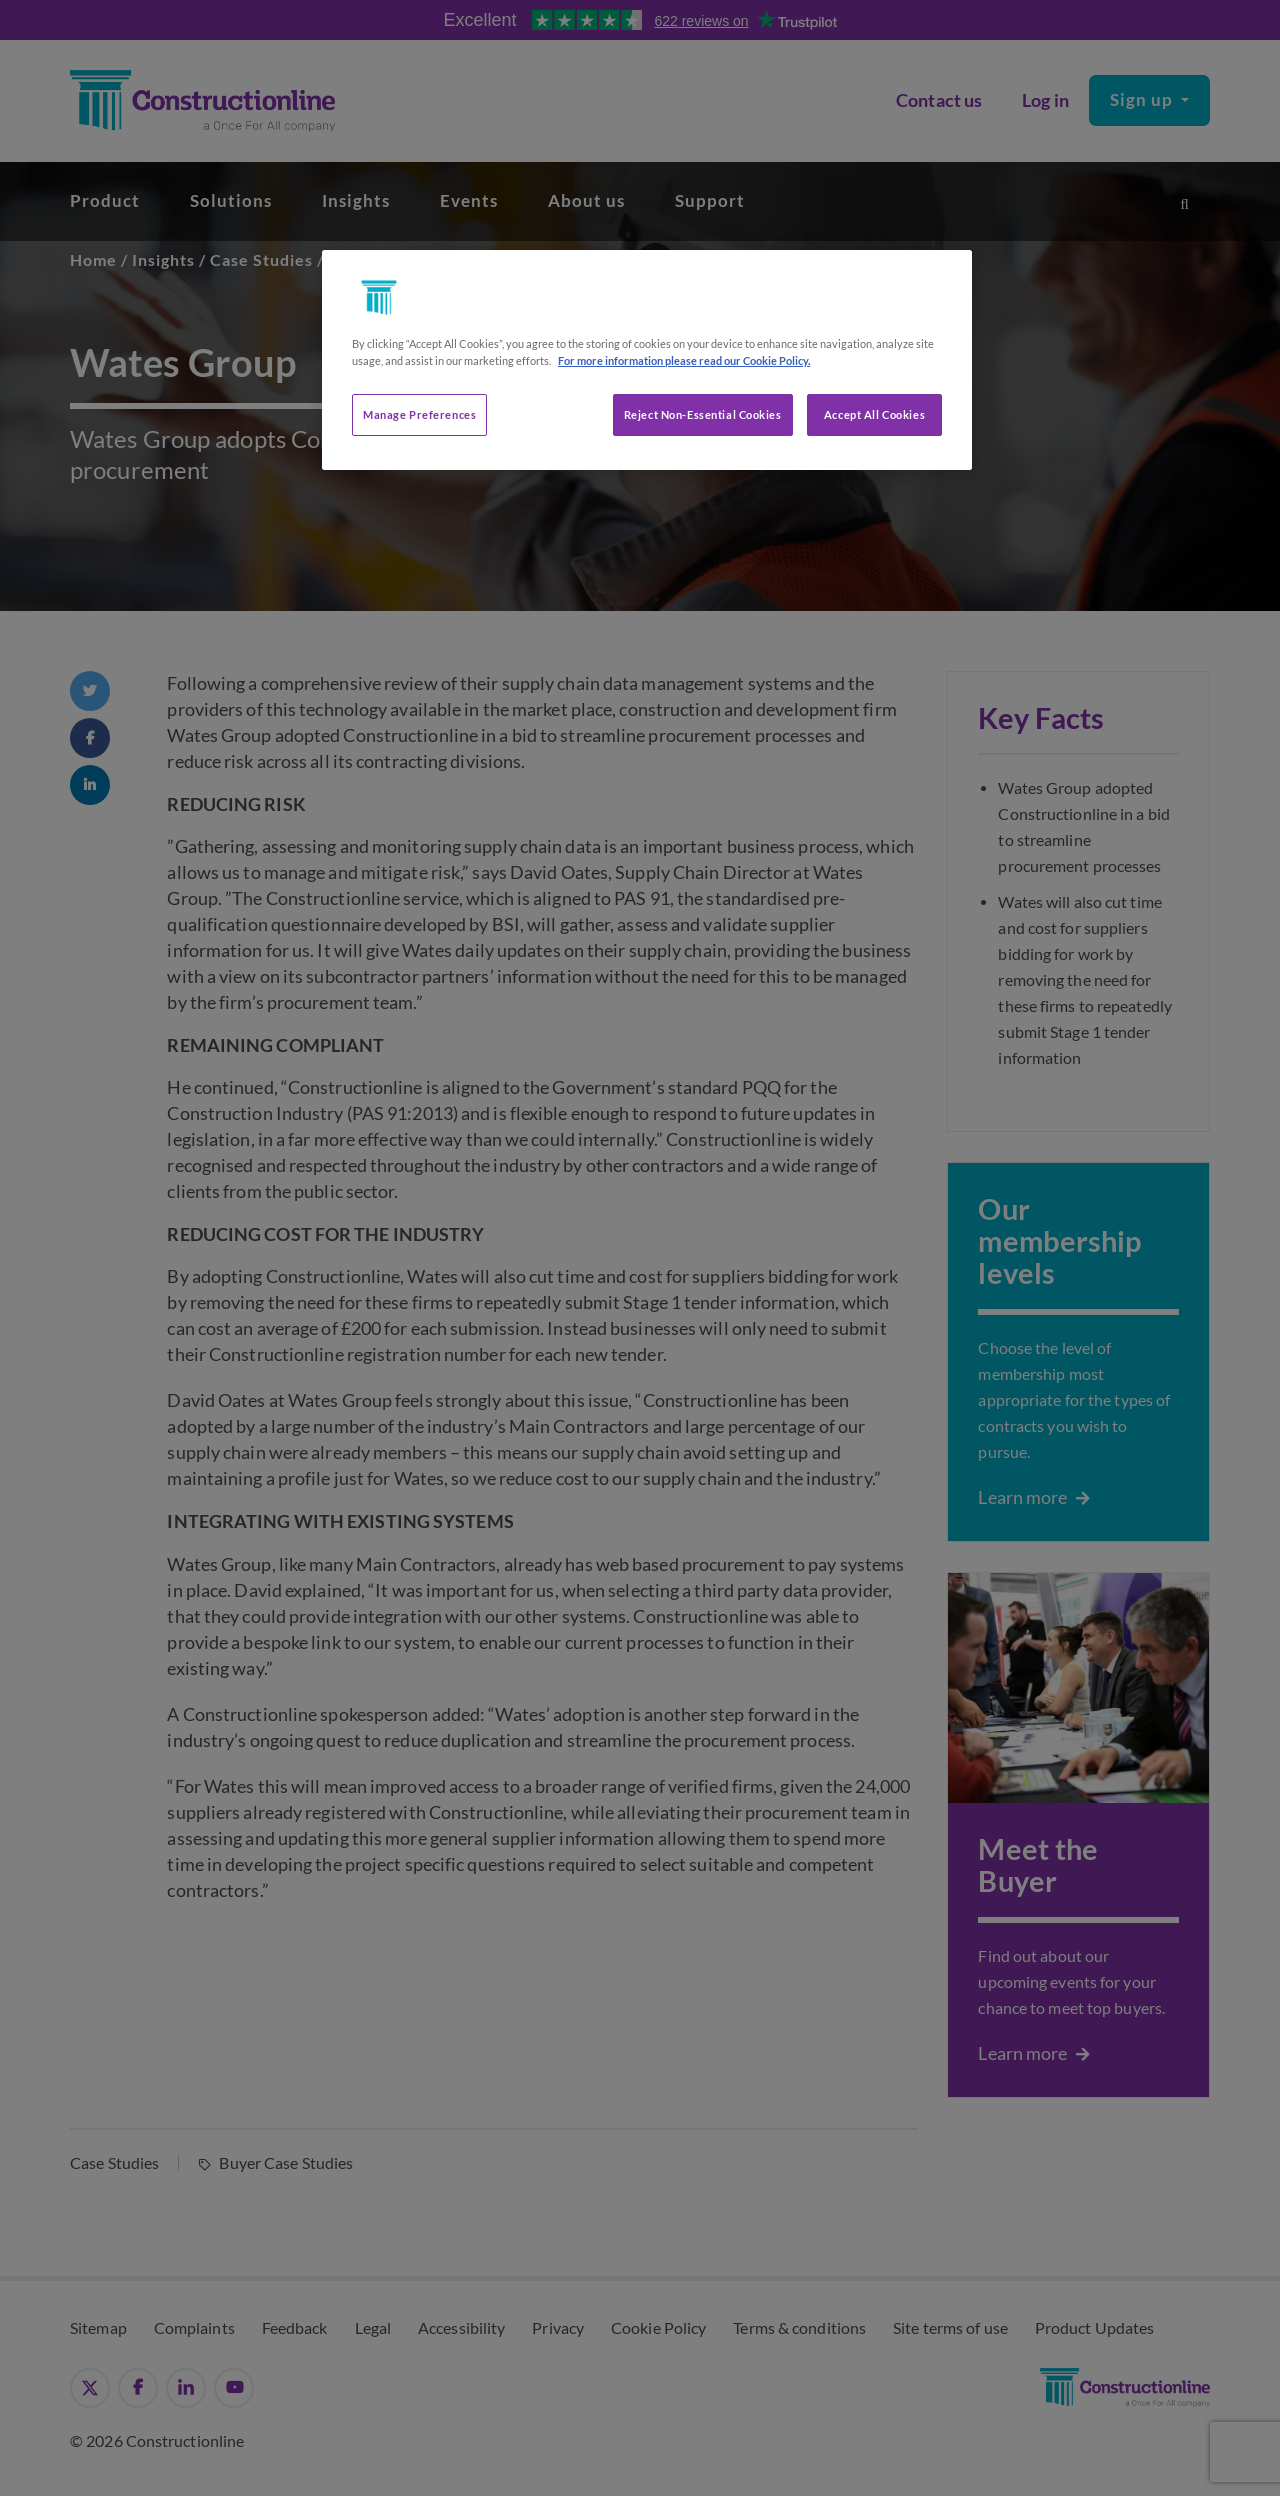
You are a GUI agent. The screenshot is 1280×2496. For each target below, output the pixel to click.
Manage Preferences (419, 414)
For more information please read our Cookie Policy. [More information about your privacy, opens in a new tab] (684, 360)
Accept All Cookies (874, 414)
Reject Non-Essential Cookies (703, 414)
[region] (647, 360)
